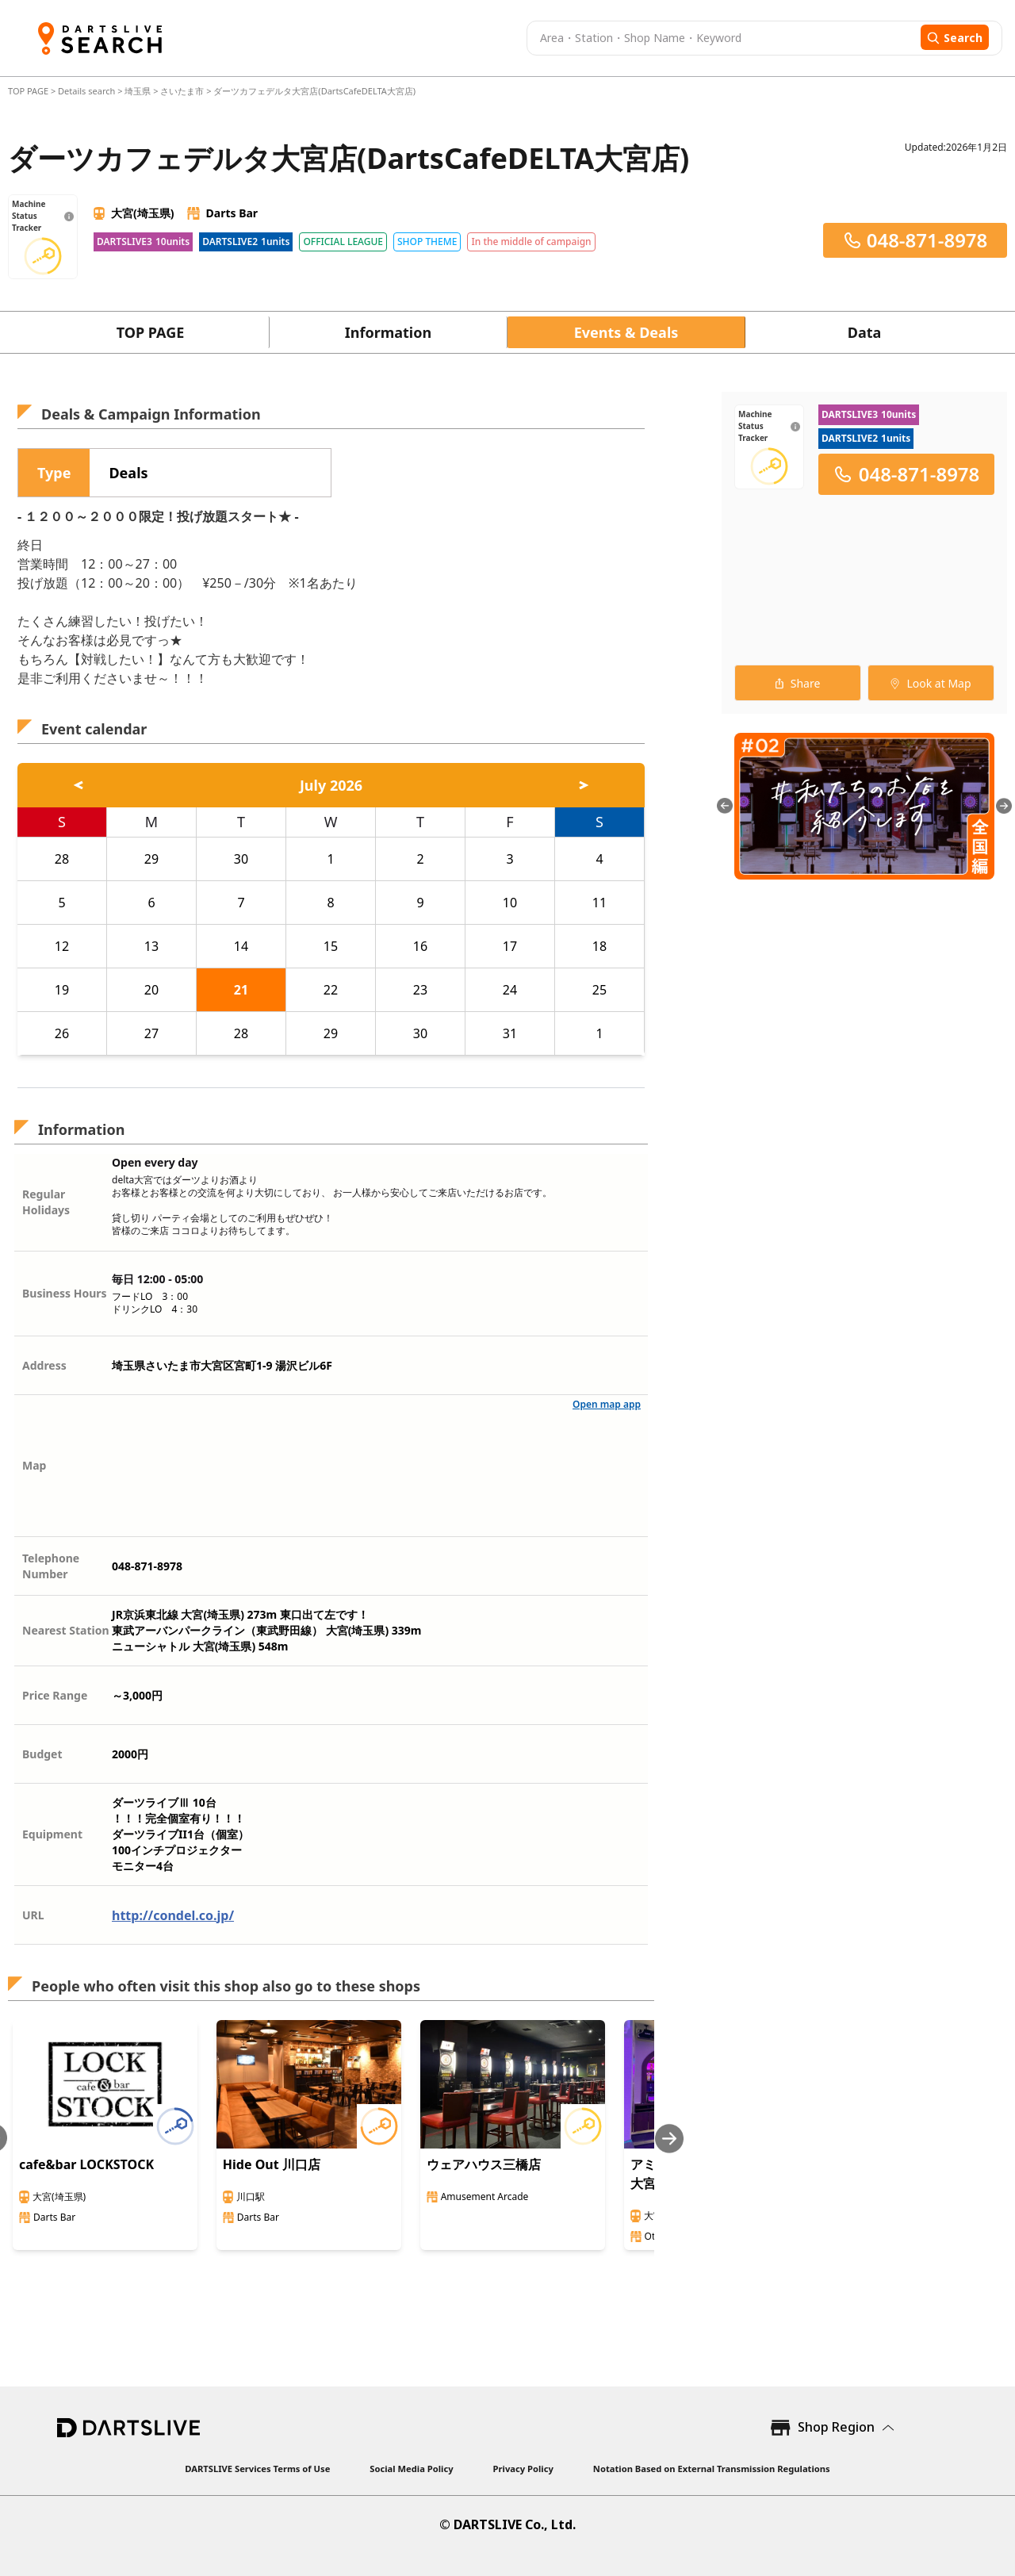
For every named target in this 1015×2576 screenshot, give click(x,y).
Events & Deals (626, 332)
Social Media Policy (411, 2468)
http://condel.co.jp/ (173, 1915)
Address (44, 1365)
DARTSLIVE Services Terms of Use (257, 2468)
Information (388, 332)
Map (34, 1465)
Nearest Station (65, 1630)
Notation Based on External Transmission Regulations (711, 2468)
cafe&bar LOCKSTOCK (86, 2164)
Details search (87, 91)
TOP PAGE (29, 91)
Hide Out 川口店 (271, 2164)
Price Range (54, 1695)
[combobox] (721, 38)
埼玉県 (137, 91)
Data (865, 332)
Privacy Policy (523, 2468)
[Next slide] (669, 2139)
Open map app (607, 1404)
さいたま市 (182, 91)
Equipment (52, 1834)
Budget (42, 1753)
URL (33, 1914)
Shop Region (836, 2427)
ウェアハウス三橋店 (484, 2164)
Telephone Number (50, 1566)
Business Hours (64, 1293)
